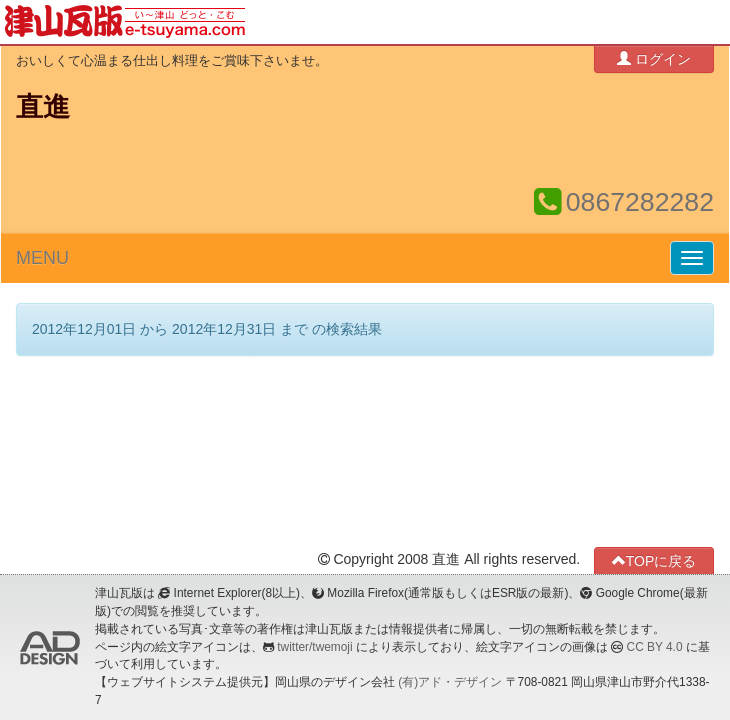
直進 (43, 107)
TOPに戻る (654, 560)
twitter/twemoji (314, 647)
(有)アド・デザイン (450, 682)
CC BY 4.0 (655, 647)
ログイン (654, 58)
